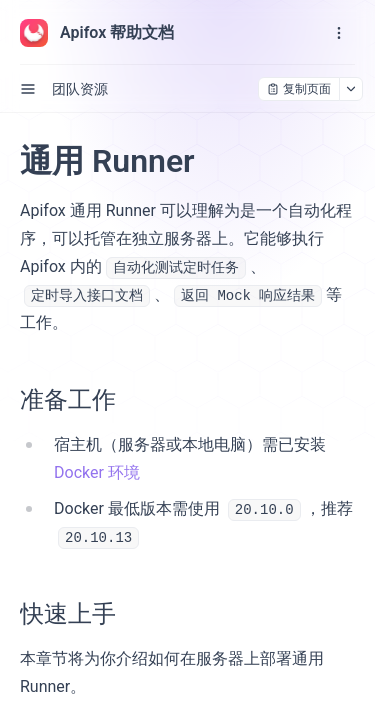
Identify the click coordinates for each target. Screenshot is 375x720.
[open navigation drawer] (339, 33)
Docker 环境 (97, 472)
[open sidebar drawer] (28, 89)
